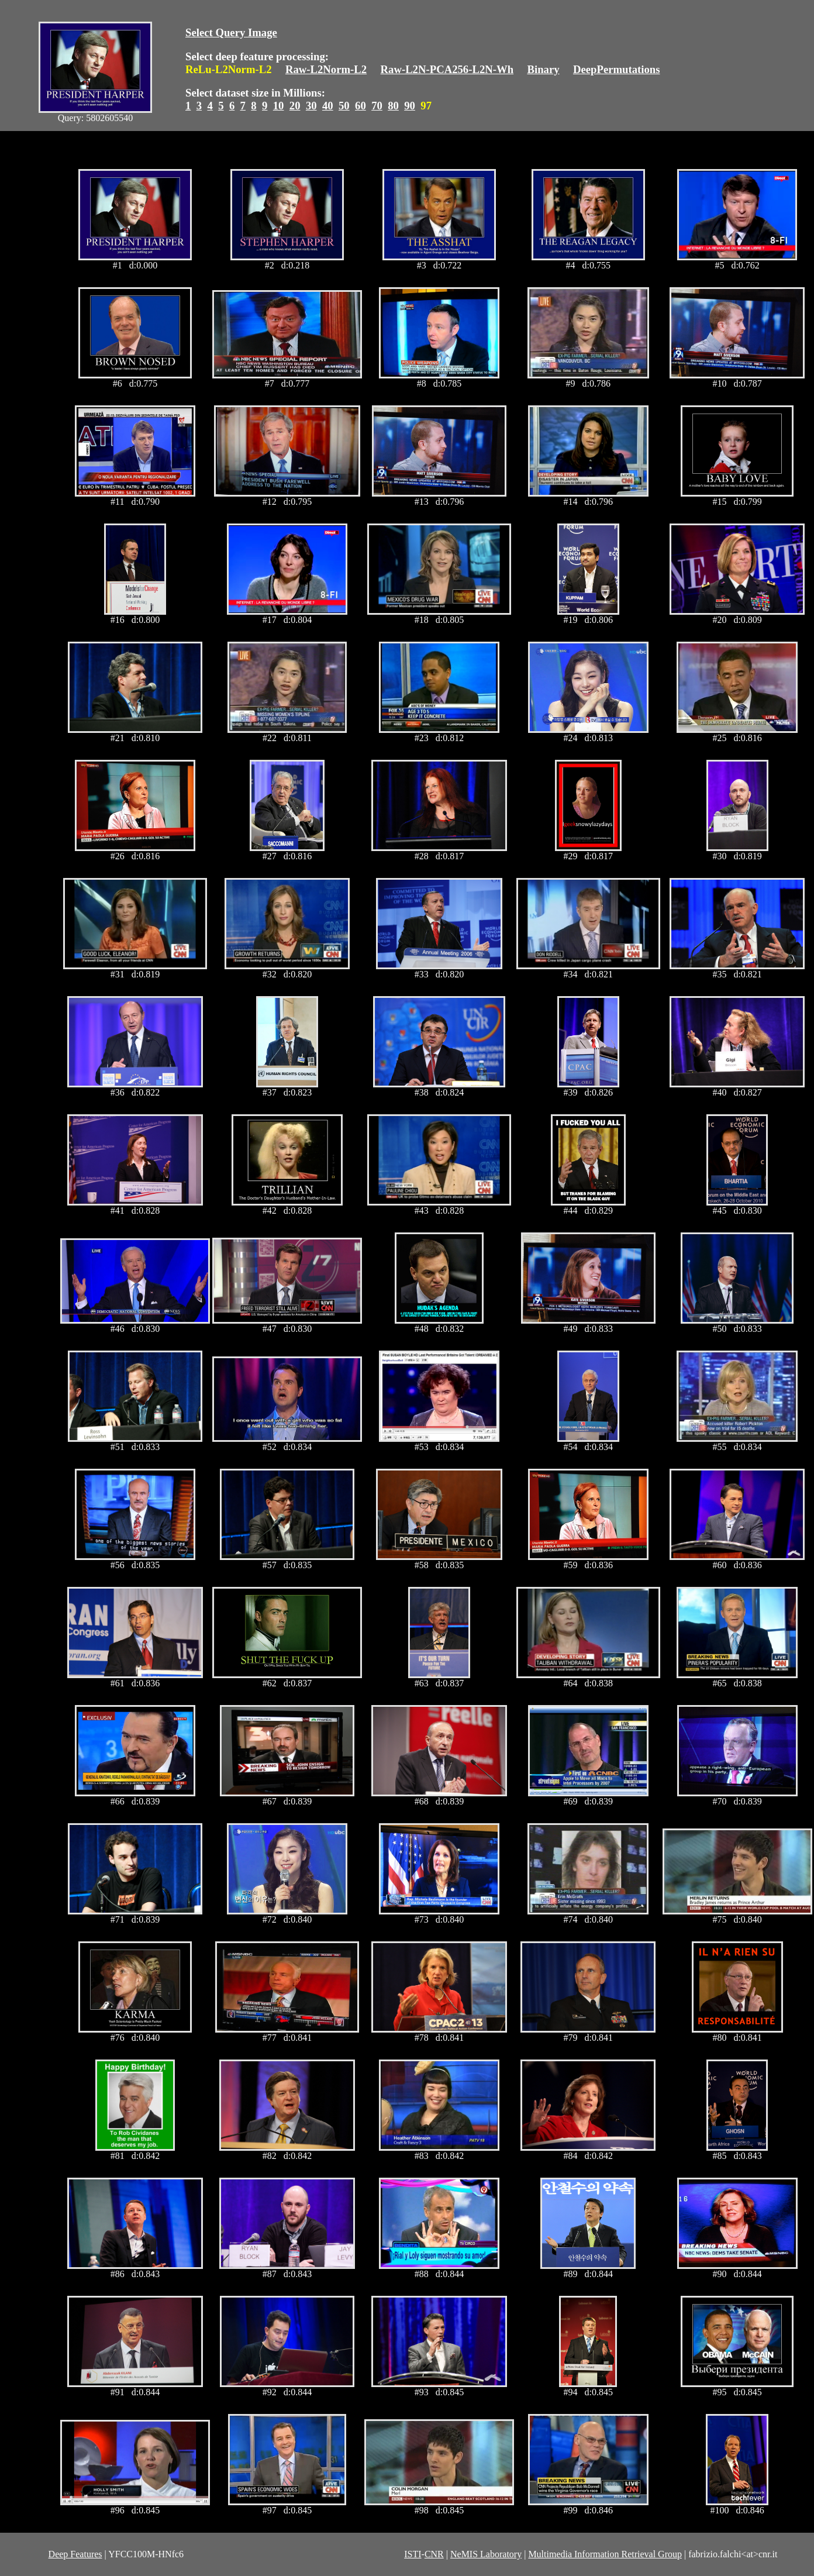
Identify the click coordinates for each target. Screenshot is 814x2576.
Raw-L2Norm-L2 (326, 69)
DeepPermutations (616, 69)
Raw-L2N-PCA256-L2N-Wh (447, 69)
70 (376, 105)
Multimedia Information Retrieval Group (605, 2554)
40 (327, 105)
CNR (434, 2554)
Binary (543, 69)
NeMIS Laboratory (486, 2554)
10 (278, 105)
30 (311, 105)
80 (393, 105)
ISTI (412, 2554)
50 (344, 105)
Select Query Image (231, 32)
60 (360, 105)
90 (409, 105)
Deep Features (75, 2554)
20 (295, 105)
